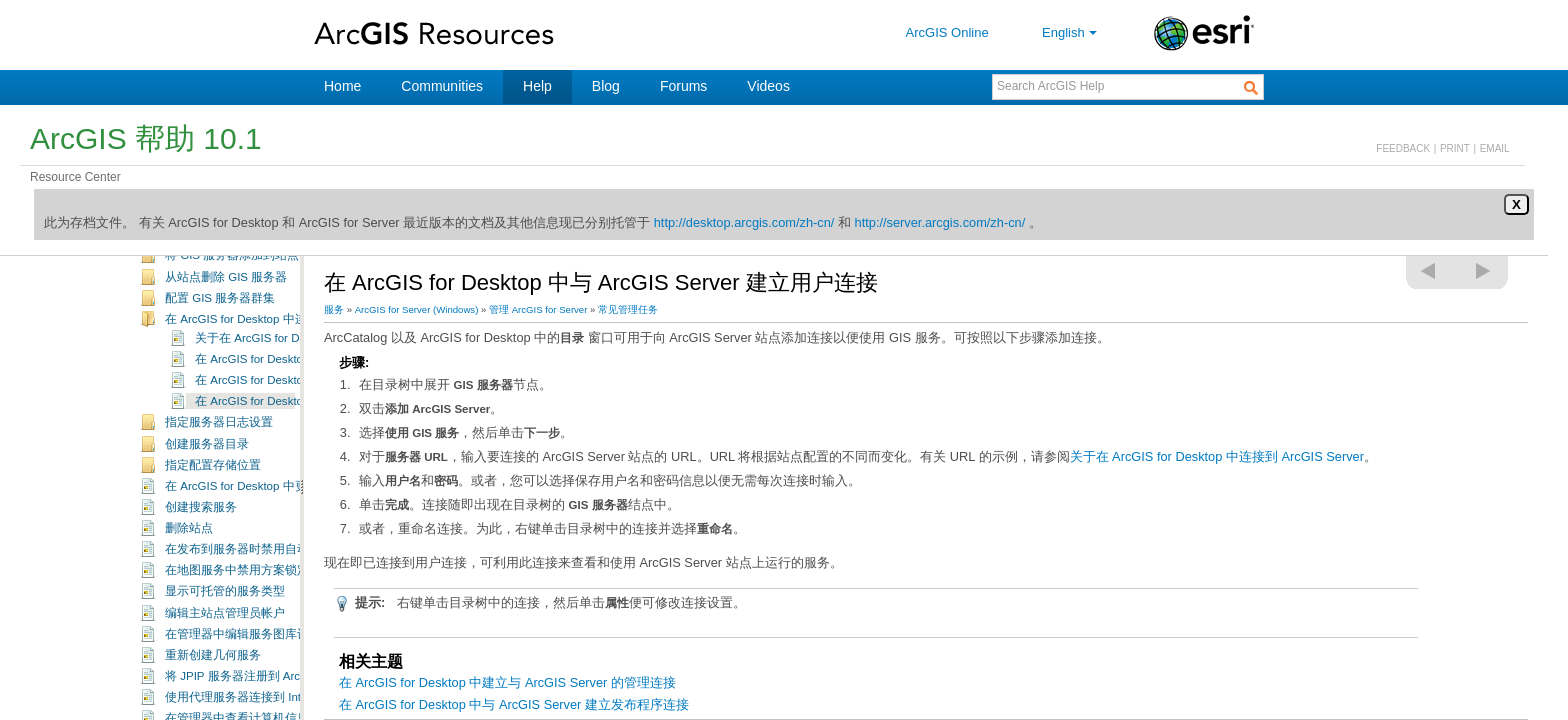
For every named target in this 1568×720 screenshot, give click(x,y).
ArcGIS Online (947, 32)
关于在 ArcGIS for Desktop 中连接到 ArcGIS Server (1217, 456)
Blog (606, 86)
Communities (442, 86)
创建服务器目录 (207, 510)
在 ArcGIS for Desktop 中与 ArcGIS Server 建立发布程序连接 (514, 704)
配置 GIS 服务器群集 (220, 364)
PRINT (1455, 148)
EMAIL (1495, 148)
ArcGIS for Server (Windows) (417, 309)
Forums (683, 86)
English (1071, 32)
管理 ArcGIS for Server (538, 309)
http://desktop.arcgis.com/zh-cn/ (744, 222)
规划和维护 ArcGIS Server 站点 (217, 260)
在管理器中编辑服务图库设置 (243, 700)
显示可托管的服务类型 (225, 657)
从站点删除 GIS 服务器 (226, 343)
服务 (334, 309)
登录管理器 (195, 300)
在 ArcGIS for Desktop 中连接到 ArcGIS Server (286, 385)
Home (342, 86)
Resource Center (75, 177)
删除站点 (189, 594)
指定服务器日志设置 (219, 488)
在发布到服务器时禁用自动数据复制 (261, 615)
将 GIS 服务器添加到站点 (232, 321)
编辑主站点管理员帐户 (225, 679)
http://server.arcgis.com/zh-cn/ (940, 222)
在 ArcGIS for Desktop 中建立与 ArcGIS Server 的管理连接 (507, 682)
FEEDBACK (1403, 148)
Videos (768, 86)
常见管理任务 (171, 281)
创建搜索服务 (201, 573)
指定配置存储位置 (213, 531)
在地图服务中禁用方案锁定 (237, 636)
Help (537, 86)
